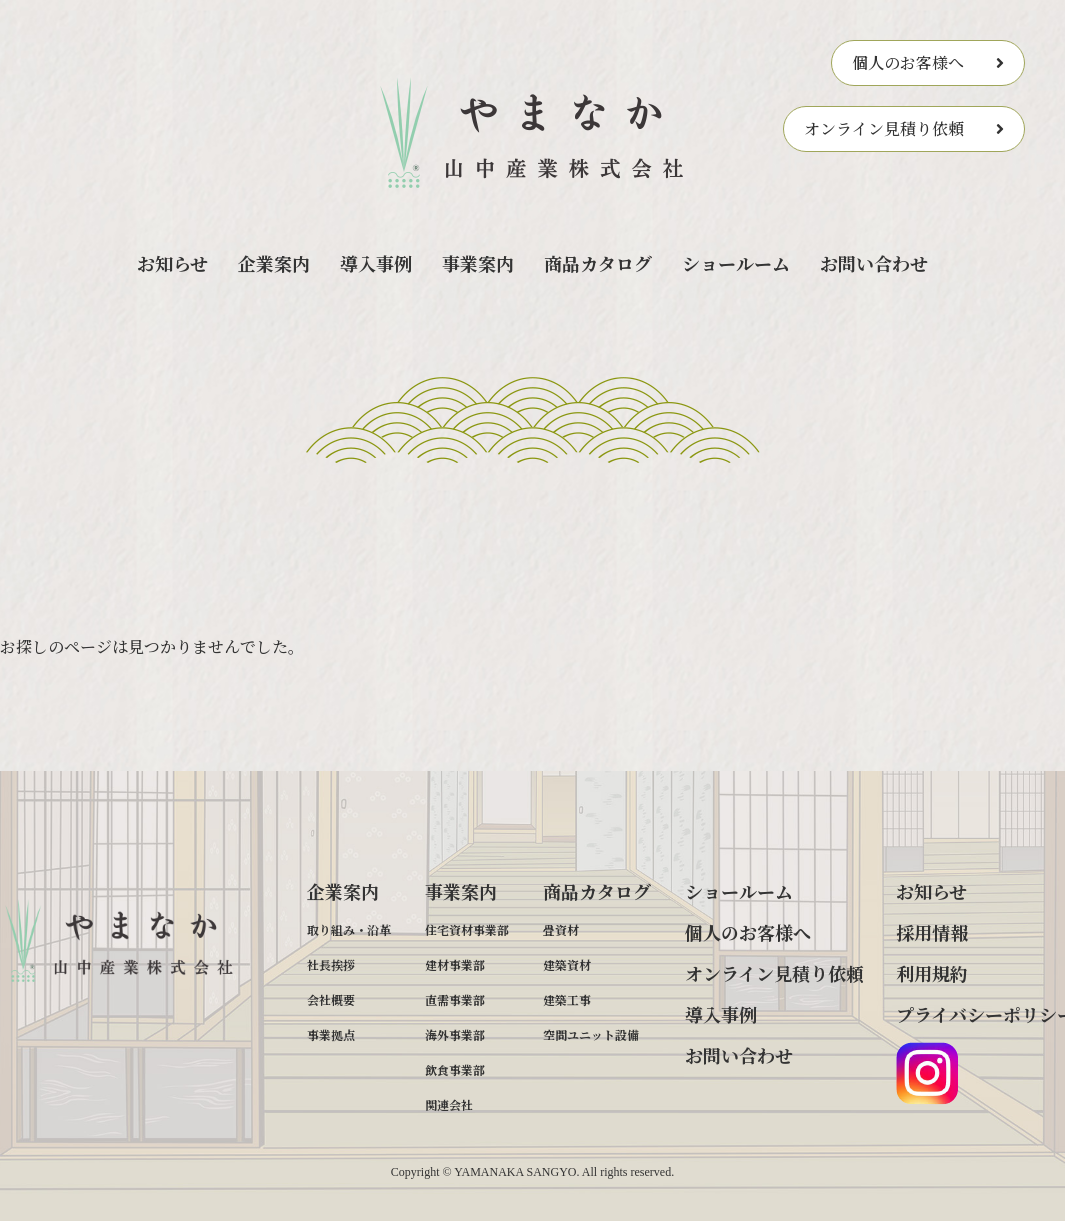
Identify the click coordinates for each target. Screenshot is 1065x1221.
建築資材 (567, 964)
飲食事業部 (455, 1069)
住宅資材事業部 (467, 929)
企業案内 (274, 263)
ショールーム (736, 263)
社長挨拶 (331, 964)
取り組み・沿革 (349, 929)
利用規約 (932, 973)
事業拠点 (331, 1034)
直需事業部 (455, 999)
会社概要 (331, 999)
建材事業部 (455, 964)
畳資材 (561, 929)
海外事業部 (455, 1034)
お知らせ (172, 263)
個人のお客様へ (908, 62)
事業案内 (478, 263)
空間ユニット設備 (591, 1034)
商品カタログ (598, 263)
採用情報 (932, 932)
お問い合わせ (874, 263)
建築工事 (567, 999)
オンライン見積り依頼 (884, 128)
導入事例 (376, 263)
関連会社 (449, 1104)
